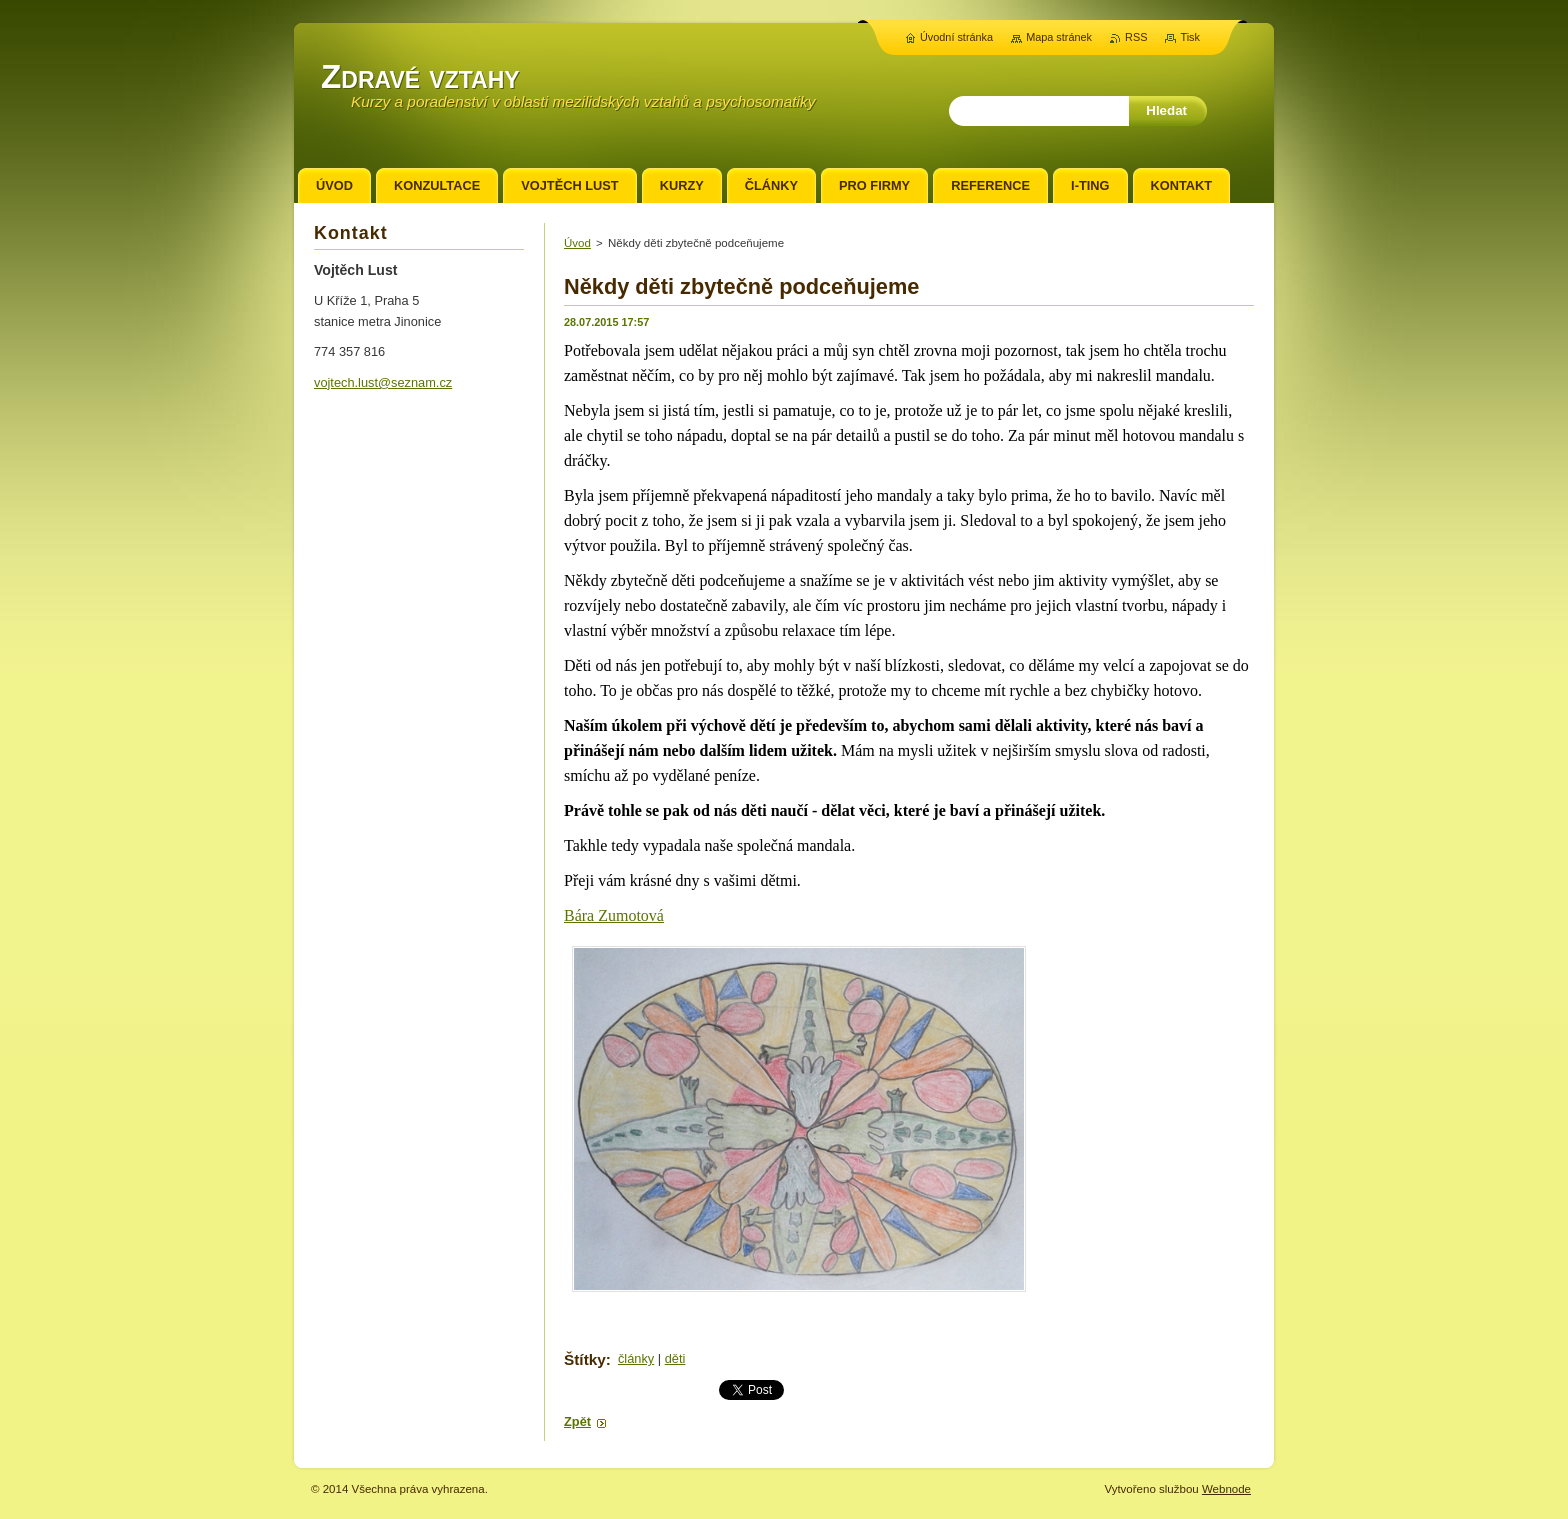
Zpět (577, 1421)
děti (675, 1358)
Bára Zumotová (614, 915)
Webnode (1226, 1489)
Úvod (577, 243)
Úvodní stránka (956, 37)
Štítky (585, 1359)
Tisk (1190, 37)
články (636, 1358)
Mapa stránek (1059, 37)
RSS (1136, 37)
